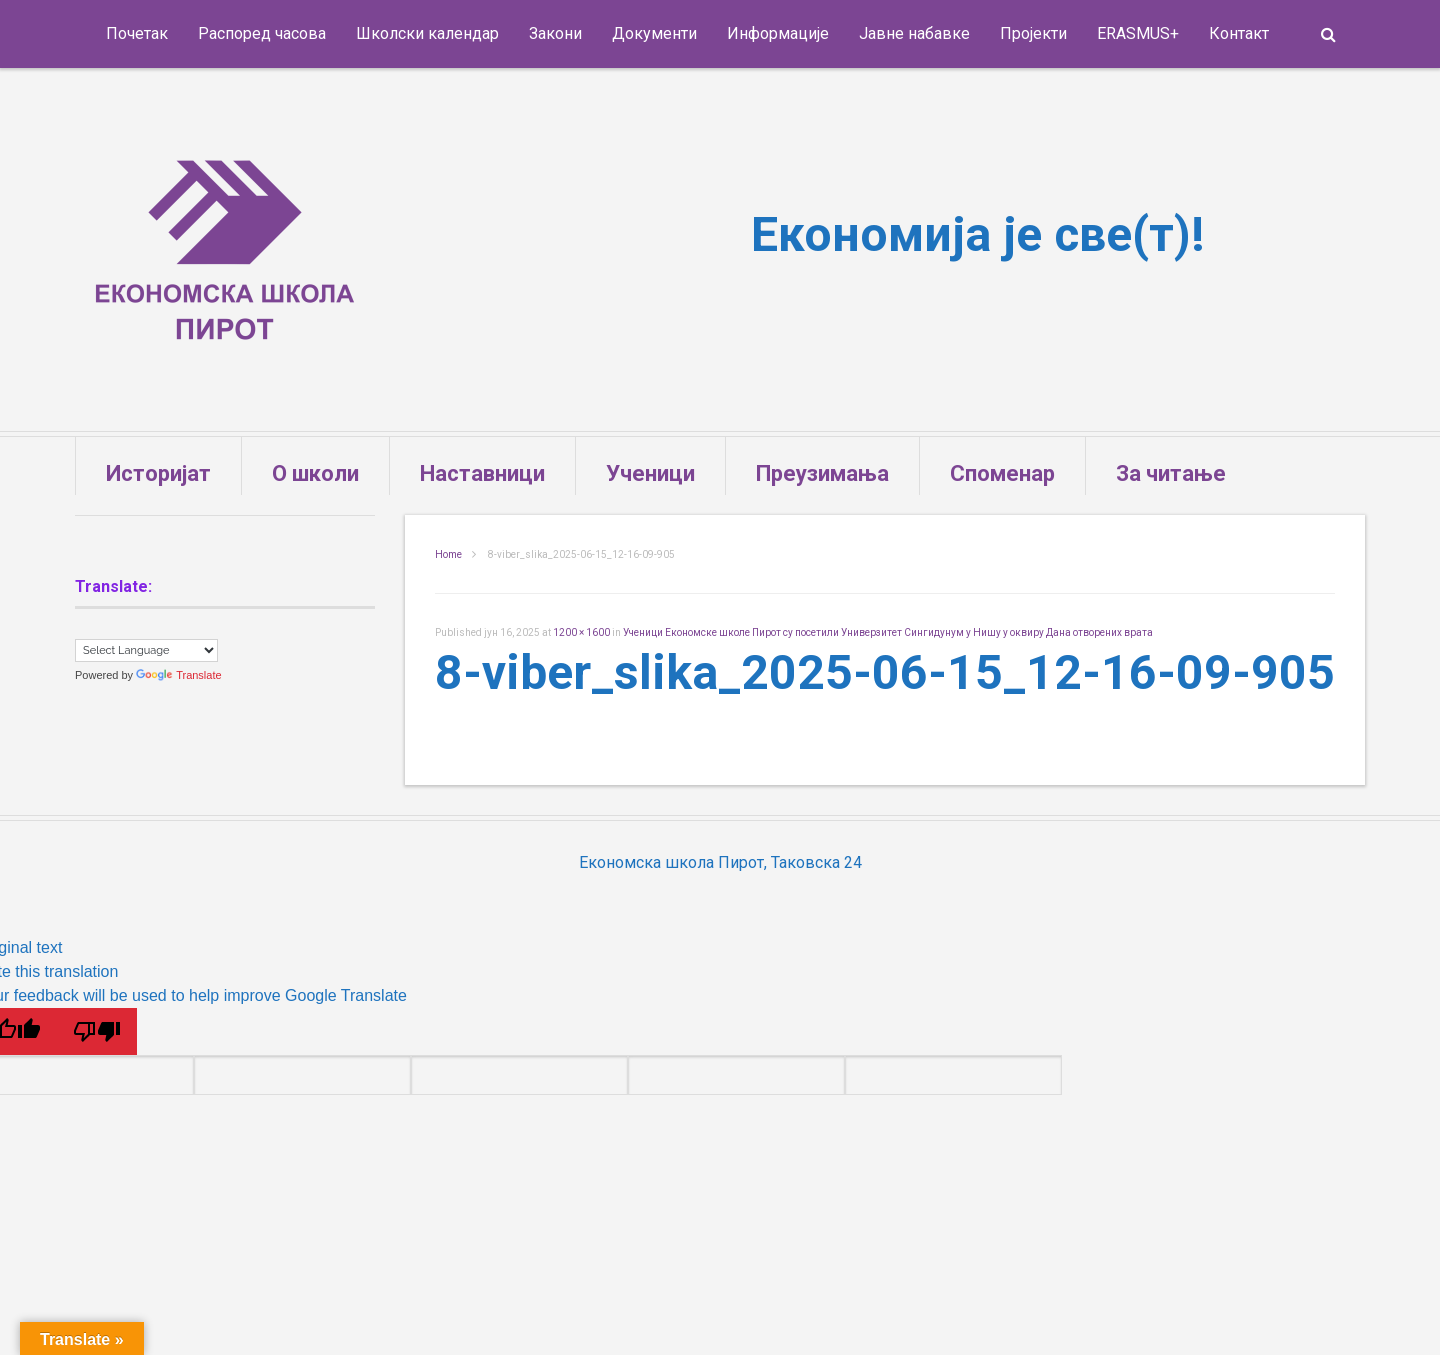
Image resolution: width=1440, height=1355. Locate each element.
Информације (778, 33)
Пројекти (1033, 33)
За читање (1171, 473)
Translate (178, 675)
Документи (654, 33)
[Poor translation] (97, 1031)
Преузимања (822, 473)
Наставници (482, 473)
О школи (315, 473)
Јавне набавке (914, 33)
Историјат (158, 473)
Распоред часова (262, 33)
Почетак (137, 33)
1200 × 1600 (581, 632)
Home (448, 554)
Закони (555, 33)
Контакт (1239, 33)
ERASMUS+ (1138, 33)
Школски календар (427, 33)
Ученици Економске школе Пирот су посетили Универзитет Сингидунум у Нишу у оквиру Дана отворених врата (888, 632)
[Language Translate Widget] (146, 650)
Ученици (650, 473)
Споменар (1002, 473)
